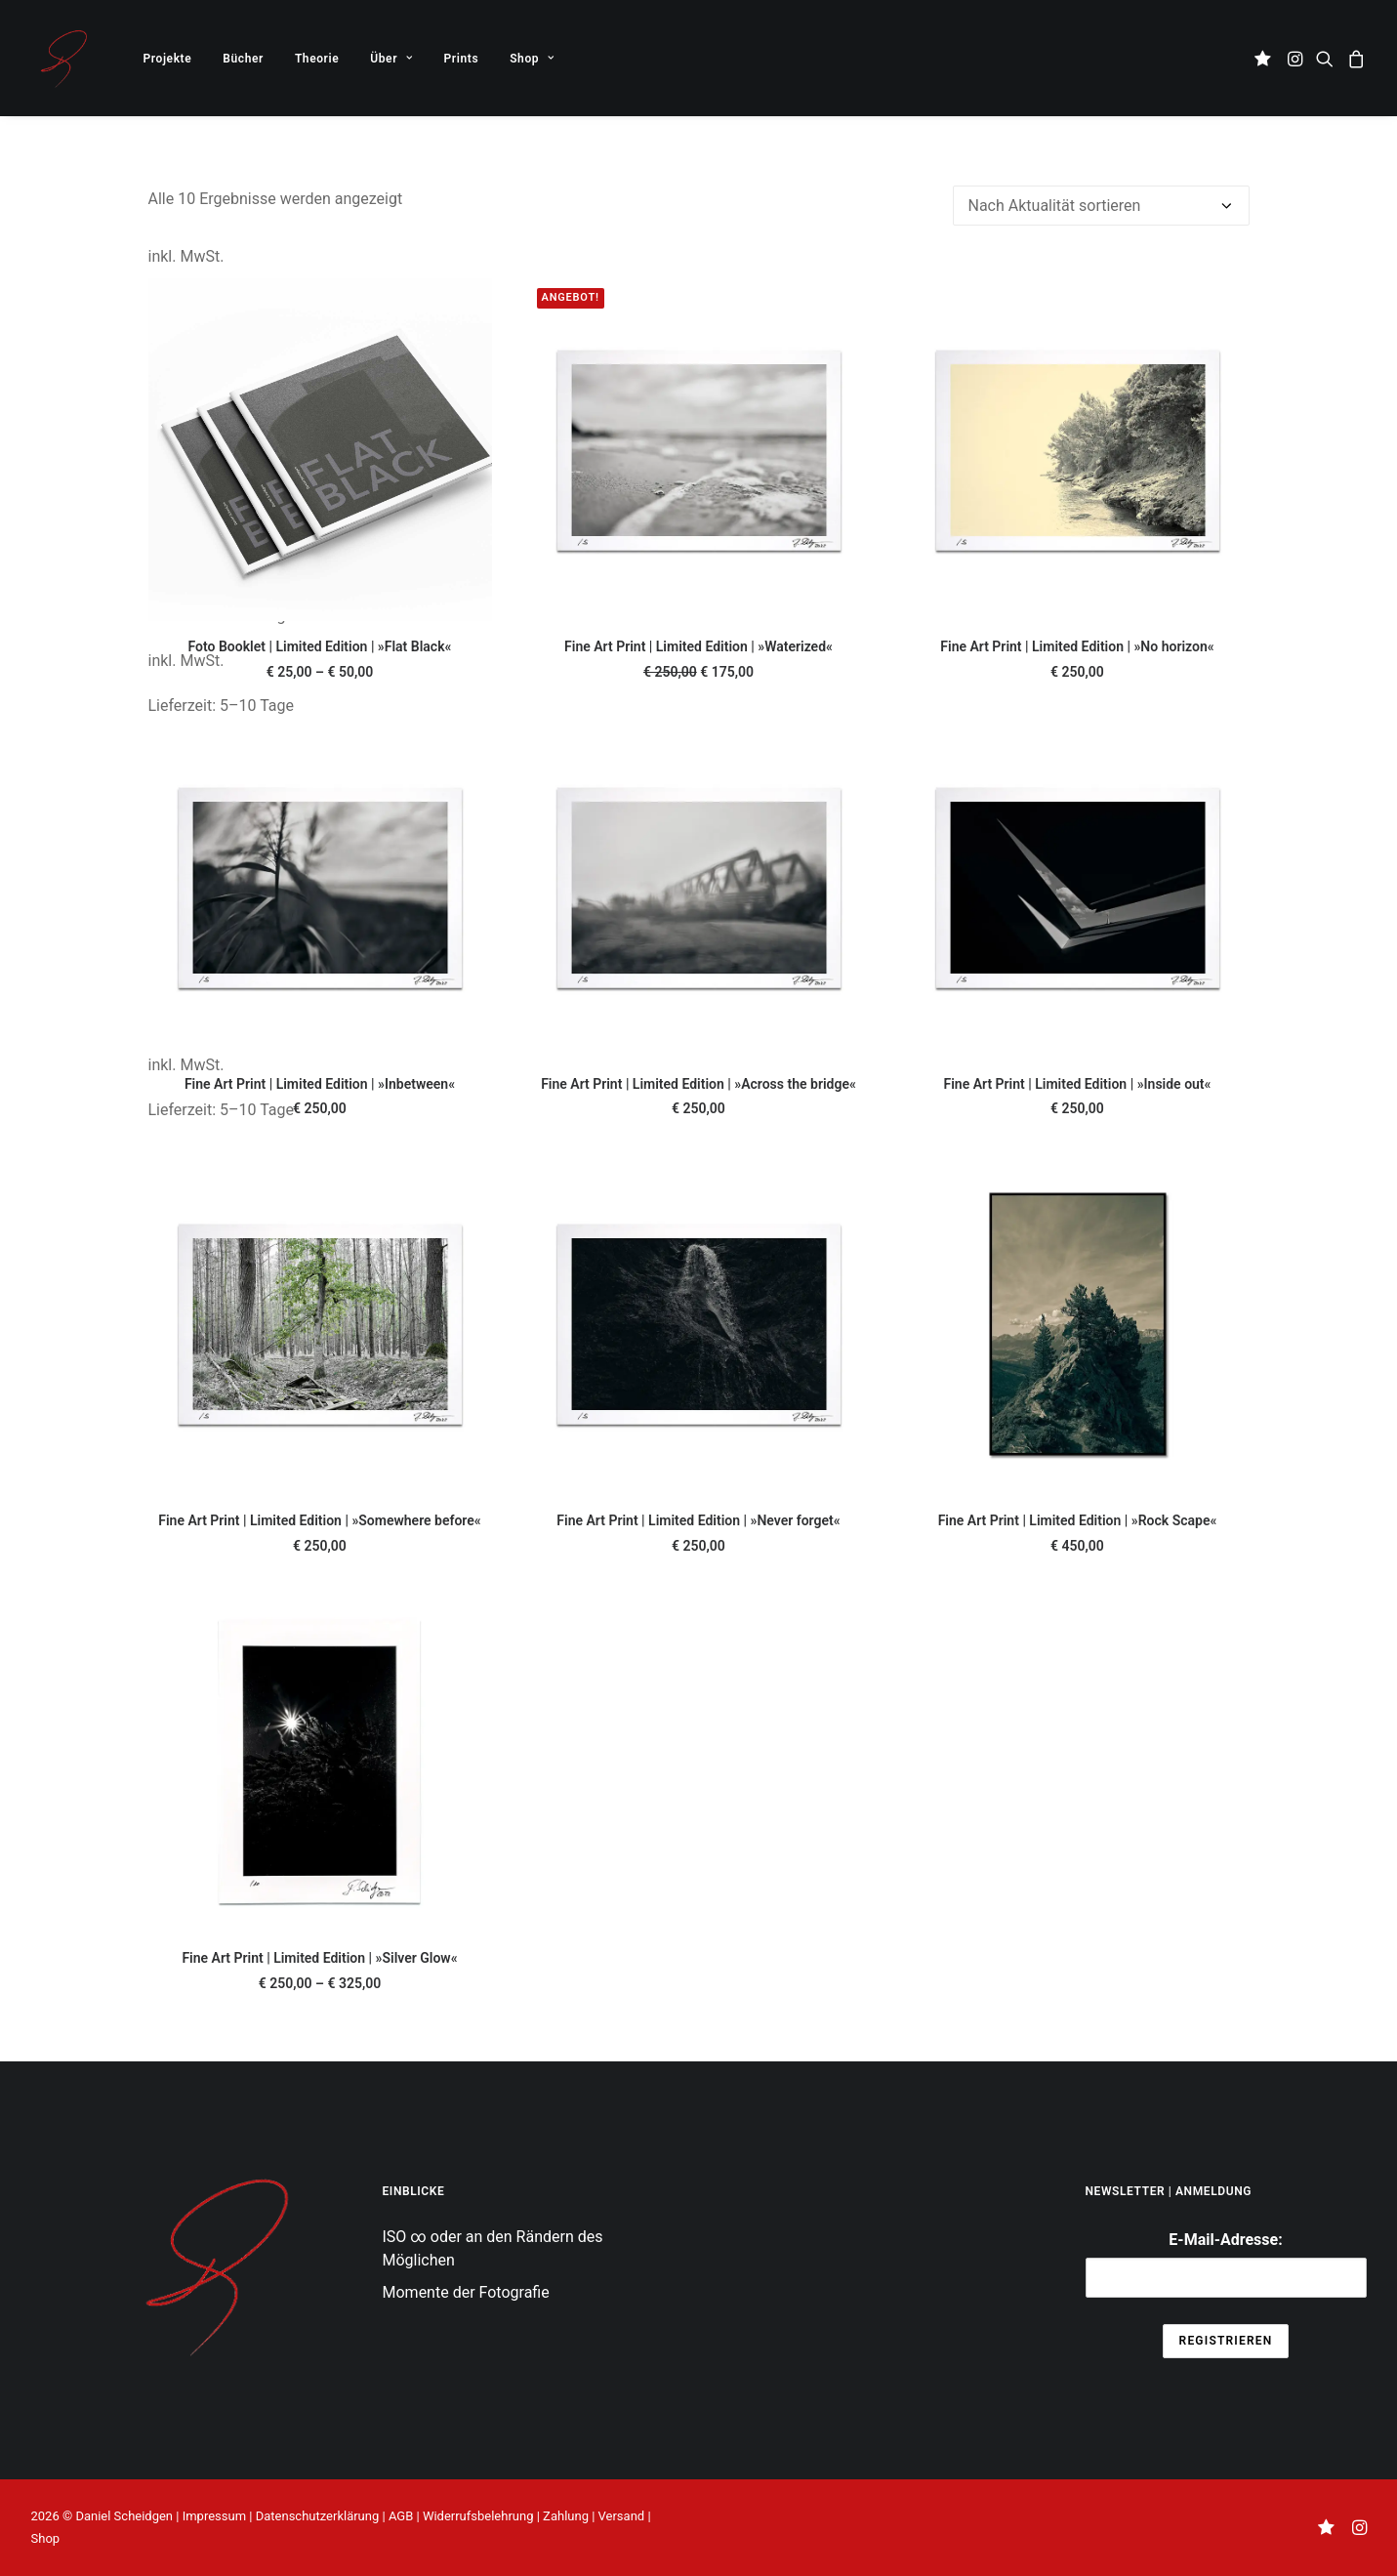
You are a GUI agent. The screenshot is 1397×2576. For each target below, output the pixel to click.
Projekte (168, 58)
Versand (621, 2516)
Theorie (317, 58)
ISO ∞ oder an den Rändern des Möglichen (493, 2248)
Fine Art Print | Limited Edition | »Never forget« (698, 1520)
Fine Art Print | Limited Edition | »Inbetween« (320, 1084)
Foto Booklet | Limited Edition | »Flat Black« (320, 646)
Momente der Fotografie (466, 2292)
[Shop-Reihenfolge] (1101, 206)
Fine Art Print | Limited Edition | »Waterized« (698, 646)
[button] (1265, 58)
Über (391, 58)
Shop (532, 58)
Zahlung (566, 2516)
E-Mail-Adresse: (1226, 2264)
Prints (461, 58)
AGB (401, 2516)
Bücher (243, 58)
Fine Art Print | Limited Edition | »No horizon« (1076, 646)
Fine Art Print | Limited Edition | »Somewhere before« (319, 1520)
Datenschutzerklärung (318, 2516)
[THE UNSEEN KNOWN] (63, 58)
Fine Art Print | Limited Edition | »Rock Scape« (1077, 1520)
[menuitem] (168, 58)
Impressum (214, 2516)
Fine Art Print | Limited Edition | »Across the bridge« (698, 1084)
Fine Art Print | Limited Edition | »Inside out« (1078, 1084)
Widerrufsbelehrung (478, 2516)
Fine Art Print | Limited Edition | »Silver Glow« (319, 1958)
